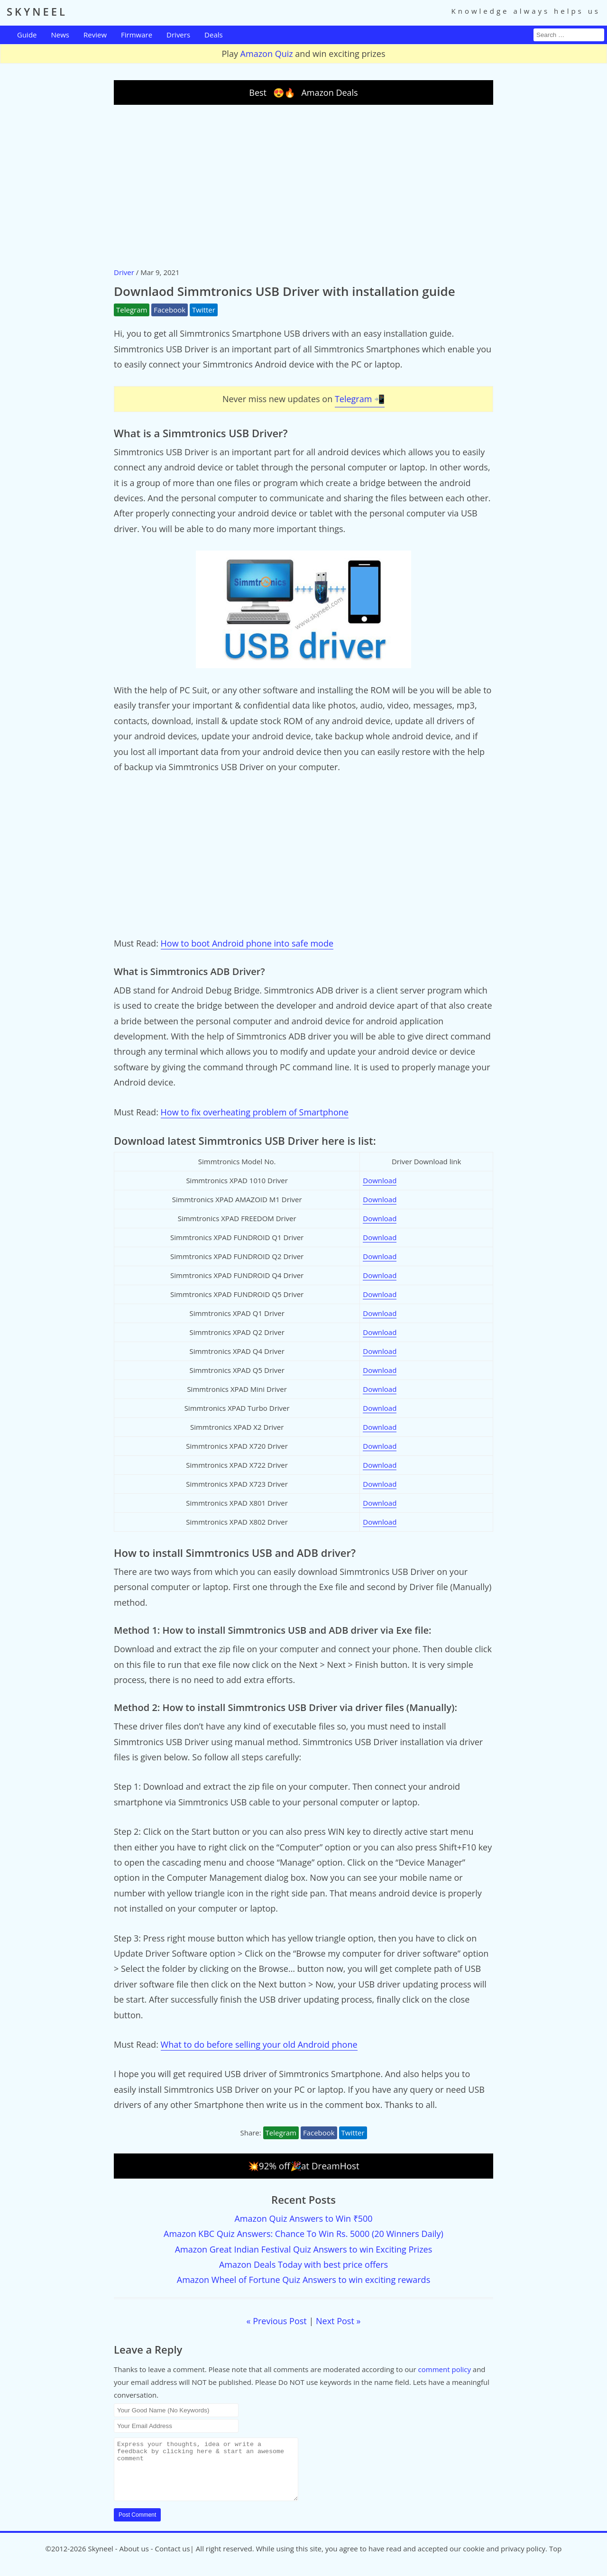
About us (133, 2560)
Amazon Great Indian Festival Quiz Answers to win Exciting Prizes (303, 2249)
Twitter (203, 309)
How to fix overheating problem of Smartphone (255, 1112)
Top (555, 2560)
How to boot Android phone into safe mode (247, 943)
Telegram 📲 (360, 399)
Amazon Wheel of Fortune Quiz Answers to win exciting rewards (303, 2279)
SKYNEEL (37, 11)
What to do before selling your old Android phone (259, 2044)
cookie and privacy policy (504, 2560)
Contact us (172, 2560)
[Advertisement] (303, 185)
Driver (124, 272)
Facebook (169, 309)
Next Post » (338, 2321)
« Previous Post (277, 2321)
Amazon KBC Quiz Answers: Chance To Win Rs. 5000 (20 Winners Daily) (303, 2233)
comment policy (444, 2369)
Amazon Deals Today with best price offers (303, 2264)
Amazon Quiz (266, 53)
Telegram (131, 309)
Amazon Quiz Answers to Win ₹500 (303, 2218)
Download (379, 1180)
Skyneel (100, 2560)
